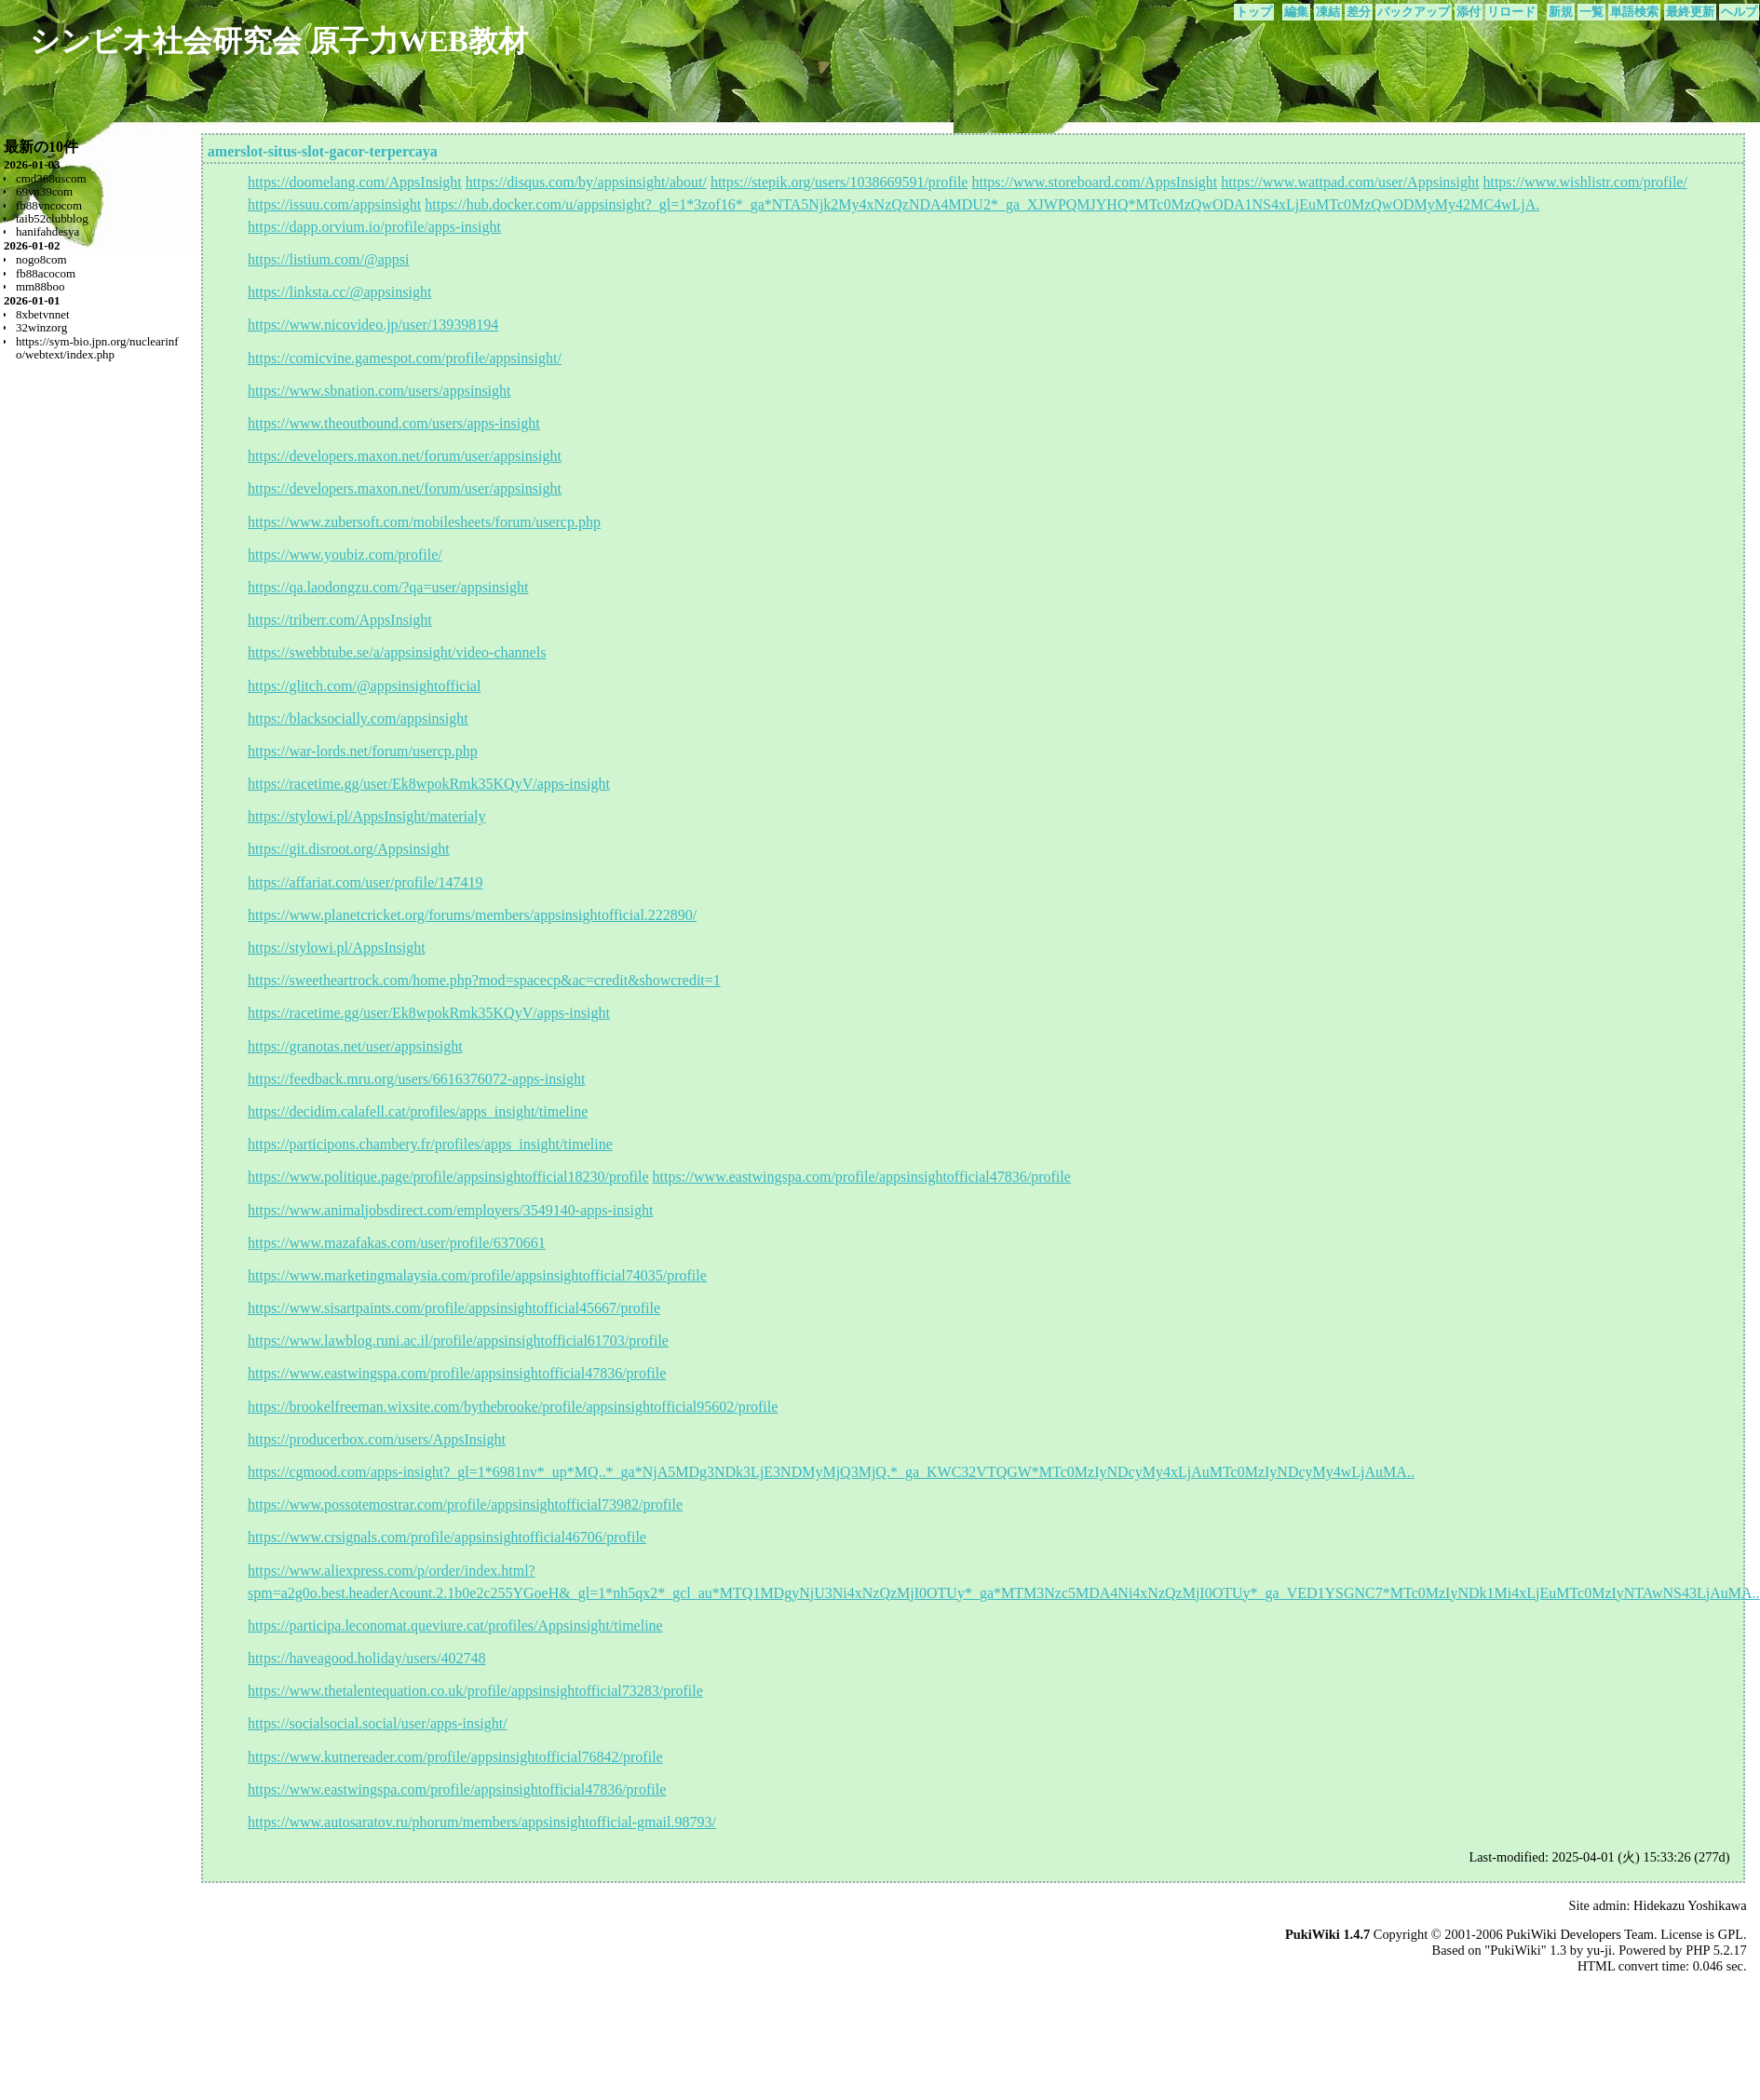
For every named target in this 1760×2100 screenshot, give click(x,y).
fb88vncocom (49, 205)
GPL (1730, 1934)
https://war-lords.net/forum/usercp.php (363, 751)
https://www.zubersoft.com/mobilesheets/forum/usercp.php (424, 522)
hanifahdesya (47, 231)
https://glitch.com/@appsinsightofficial (364, 686)
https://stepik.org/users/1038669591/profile (839, 182)
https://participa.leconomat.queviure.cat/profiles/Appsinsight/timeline (455, 1625)
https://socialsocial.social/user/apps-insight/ (378, 1723)
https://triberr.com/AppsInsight (340, 620)
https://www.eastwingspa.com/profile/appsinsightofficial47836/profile (862, 1177)
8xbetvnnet (43, 314)
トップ (1254, 12)
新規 (1561, 12)
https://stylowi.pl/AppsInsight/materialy (367, 816)
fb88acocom (45, 273)
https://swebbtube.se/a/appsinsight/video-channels (397, 652)
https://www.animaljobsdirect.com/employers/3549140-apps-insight (450, 1210)
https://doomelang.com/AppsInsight (355, 182)
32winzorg (41, 327)
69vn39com (44, 191)
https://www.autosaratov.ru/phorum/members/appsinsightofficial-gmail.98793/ (482, 1822)
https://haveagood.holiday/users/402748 (367, 1658)
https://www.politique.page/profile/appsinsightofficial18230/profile (448, 1177)
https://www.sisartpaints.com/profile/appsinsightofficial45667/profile (454, 1308)
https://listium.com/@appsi (328, 259)
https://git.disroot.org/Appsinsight (349, 849)
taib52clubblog (52, 218)
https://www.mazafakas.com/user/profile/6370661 (397, 1243)
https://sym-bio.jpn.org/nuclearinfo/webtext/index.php (97, 347)
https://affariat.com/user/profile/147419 (365, 882)
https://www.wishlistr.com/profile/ (1584, 182)
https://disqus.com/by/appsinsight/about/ (586, 182)
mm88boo (40, 286)
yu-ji (1599, 1950)
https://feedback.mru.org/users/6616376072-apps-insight (416, 1079)
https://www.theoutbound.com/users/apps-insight (394, 423)
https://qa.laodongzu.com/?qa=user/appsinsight (388, 587)
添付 (1468, 12)
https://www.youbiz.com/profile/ (345, 554)
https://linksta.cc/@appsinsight (339, 292)
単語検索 (1634, 12)
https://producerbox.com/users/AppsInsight (377, 1439)
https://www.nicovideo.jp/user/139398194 (373, 324)
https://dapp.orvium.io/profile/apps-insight (374, 227)
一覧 (1591, 12)
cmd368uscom (51, 178)
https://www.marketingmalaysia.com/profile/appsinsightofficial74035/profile (477, 1275)
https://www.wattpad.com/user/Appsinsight (1350, 182)
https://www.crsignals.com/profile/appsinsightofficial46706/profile (447, 1537)
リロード (1511, 12)
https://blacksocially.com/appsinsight (358, 718)
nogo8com (41, 259)
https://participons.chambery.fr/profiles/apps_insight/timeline (430, 1144)
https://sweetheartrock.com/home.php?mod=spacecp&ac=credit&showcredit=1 (484, 980)
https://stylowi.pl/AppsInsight (337, 947)
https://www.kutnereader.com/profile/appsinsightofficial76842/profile (455, 1757)
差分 (1359, 12)
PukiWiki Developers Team (1580, 1934)
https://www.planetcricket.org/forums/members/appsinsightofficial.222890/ (472, 915)
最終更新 (1690, 12)
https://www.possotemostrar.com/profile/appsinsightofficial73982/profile (465, 1504)
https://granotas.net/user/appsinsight (355, 1046)
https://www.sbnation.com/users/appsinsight (379, 391)
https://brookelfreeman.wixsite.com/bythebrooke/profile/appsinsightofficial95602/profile (513, 1407)
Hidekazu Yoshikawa (1690, 1905)
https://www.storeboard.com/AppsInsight (1094, 182)
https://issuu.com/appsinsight (334, 204)
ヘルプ (1739, 12)
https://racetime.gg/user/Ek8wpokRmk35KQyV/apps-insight (429, 784)
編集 (1296, 12)
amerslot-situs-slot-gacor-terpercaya (323, 151)
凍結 (1328, 12)
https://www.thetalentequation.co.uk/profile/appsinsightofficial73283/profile (475, 1691)
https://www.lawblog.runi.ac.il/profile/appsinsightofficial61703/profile (458, 1340)
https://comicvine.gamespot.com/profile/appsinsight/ (405, 358)
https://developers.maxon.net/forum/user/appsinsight (405, 456)
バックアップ (1413, 12)
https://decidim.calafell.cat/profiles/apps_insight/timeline (418, 1111)
